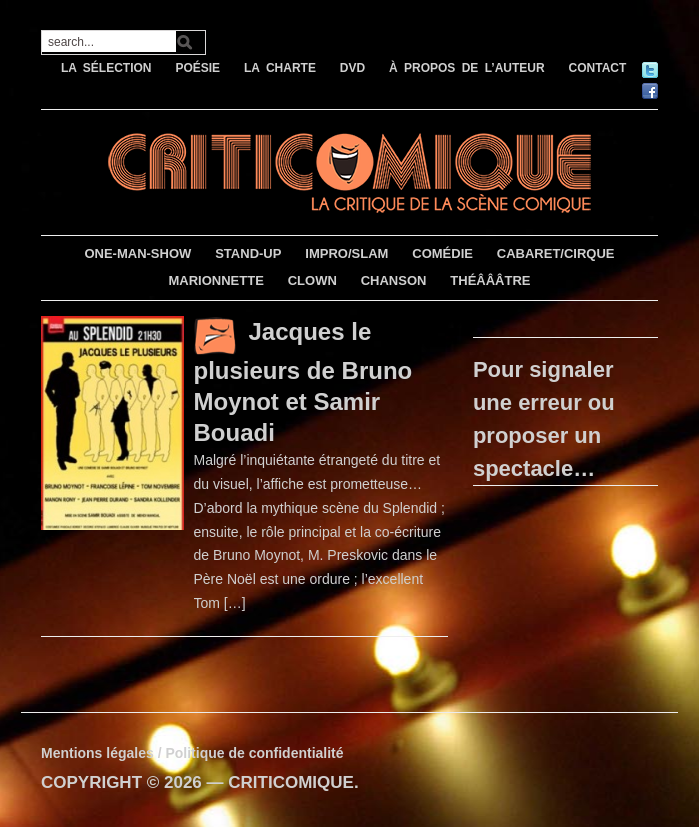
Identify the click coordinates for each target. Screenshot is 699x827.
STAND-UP (248, 253)
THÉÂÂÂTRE (490, 280)
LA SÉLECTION (106, 68)
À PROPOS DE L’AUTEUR (467, 68)
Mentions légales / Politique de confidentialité (192, 753)
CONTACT (598, 68)
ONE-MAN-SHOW (137, 253)
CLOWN (312, 280)
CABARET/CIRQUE (556, 253)
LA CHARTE (280, 68)
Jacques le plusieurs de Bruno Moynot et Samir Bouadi (303, 382)
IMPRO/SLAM (346, 253)
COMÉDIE (442, 253)
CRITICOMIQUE (291, 782)
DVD (352, 68)
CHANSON (394, 280)
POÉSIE (197, 68)
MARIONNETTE (215, 280)
